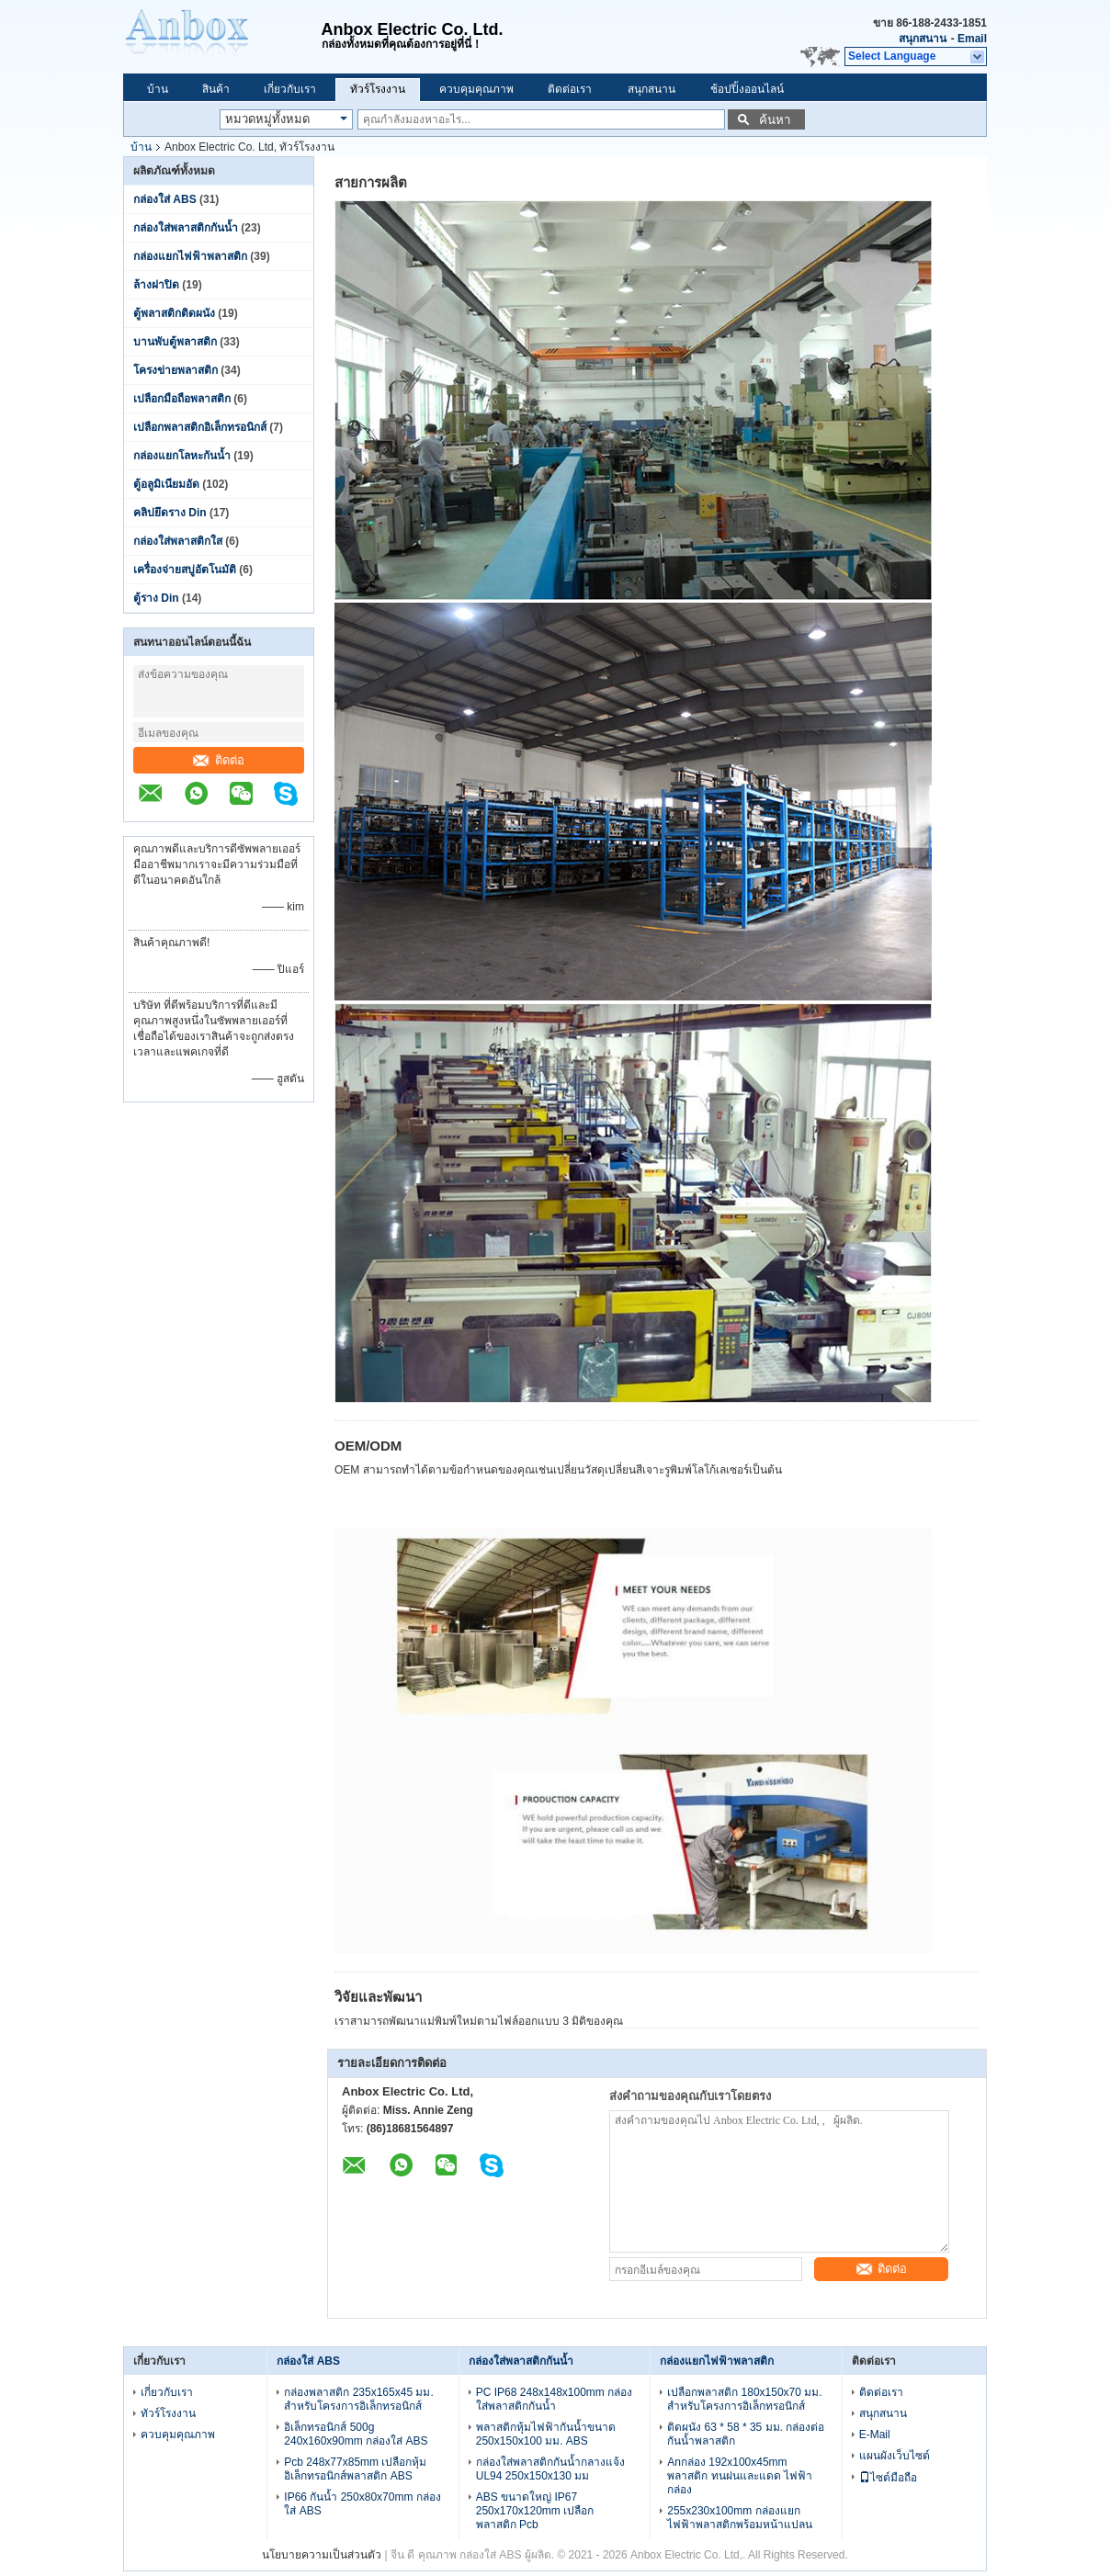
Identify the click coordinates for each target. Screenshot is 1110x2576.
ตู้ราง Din (156, 598)
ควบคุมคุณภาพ (476, 89)
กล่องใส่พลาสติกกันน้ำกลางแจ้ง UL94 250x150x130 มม (550, 2469)
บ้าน (157, 89)
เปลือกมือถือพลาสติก (182, 398)
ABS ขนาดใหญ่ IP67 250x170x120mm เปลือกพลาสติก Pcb (535, 2511)
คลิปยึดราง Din (170, 512)
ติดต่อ (218, 760)
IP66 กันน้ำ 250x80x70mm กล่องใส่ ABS (362, 2504)
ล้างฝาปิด (156, 284)
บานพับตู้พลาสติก (175, 341)
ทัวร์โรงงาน (377, 89)
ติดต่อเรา (570, 89)
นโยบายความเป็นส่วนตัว (321, 2554)
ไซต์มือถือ (888, 2477)
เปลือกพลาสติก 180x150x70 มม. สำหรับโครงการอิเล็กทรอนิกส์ (744, 2399)
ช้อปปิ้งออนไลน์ (747, 89)
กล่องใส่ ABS (165, 199)
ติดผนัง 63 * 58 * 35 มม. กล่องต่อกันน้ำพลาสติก (745, 2434)
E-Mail (874, 2434)
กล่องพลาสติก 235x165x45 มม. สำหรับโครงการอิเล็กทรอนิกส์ (358, 2399)
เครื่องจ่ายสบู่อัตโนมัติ (184, 569)
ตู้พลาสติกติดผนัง (174, 313)
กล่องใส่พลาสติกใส (177, 541)
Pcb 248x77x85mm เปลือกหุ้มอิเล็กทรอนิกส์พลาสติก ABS (355, 2469)
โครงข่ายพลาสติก (175, 370)
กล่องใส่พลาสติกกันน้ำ (185, 227)
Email (972, 38)
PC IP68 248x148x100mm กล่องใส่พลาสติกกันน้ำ (554, 2399)
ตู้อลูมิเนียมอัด (166, 484)
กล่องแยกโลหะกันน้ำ (182, 455)
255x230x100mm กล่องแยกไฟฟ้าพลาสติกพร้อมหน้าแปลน (739, 2517)
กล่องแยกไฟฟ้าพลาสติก (190, 256)
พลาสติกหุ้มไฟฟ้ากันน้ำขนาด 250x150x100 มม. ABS (546, 2434)
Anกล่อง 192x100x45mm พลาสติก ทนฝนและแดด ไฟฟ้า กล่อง (739, 2476)
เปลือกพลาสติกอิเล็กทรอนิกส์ (199, 427)
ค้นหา (774, 120)
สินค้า (216, 89)
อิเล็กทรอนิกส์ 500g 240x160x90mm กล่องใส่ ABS (355, 2434)
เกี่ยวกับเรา (290, 89)
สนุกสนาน (922, 38)
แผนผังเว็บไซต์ (894, 2455)
